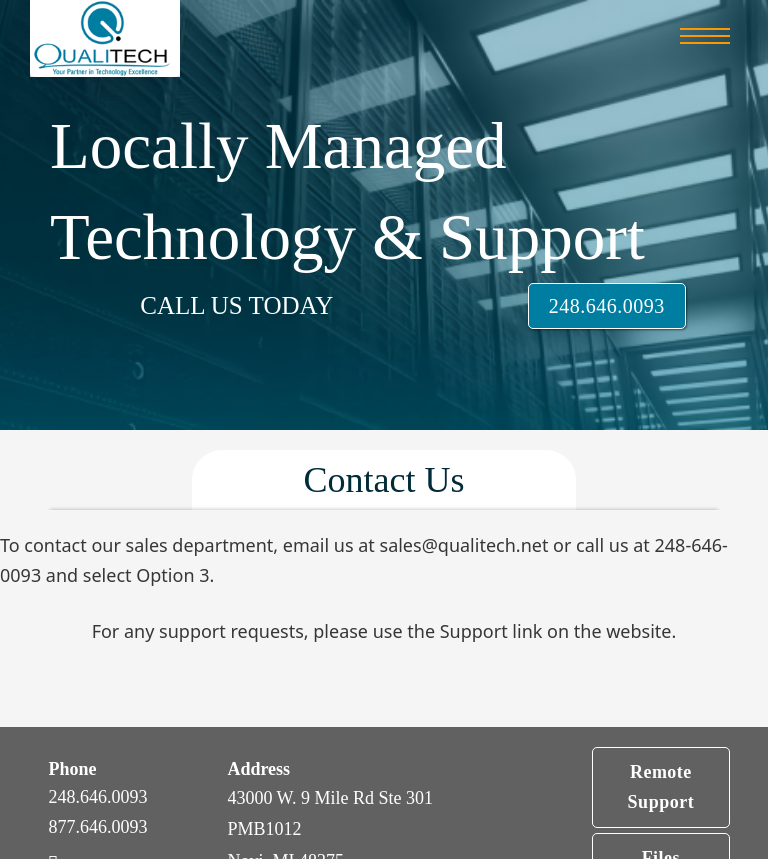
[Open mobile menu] (705, 36)
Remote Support (661, 787)
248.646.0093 (607, 306)
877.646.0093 (97, 827)
